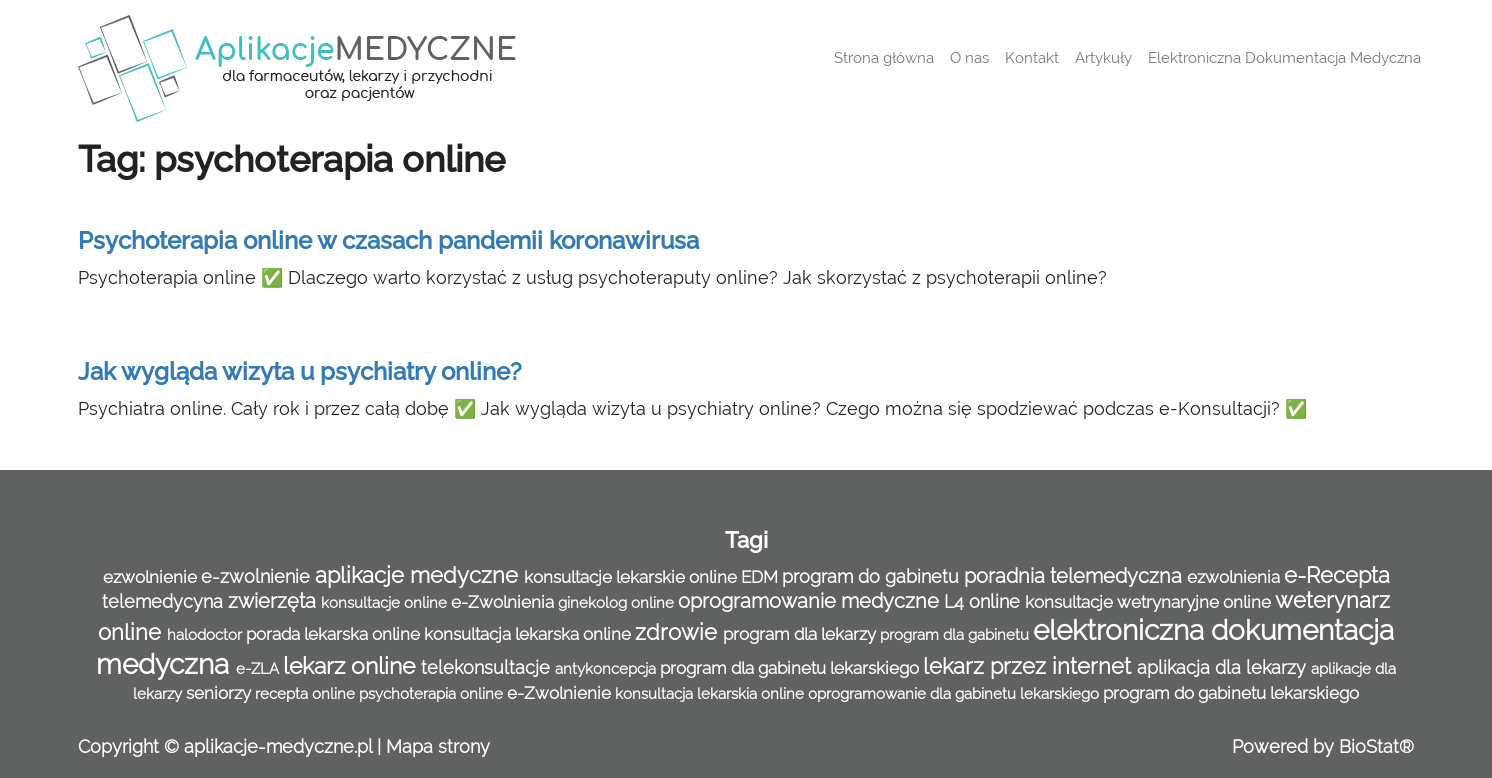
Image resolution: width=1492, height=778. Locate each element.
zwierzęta (274, 601)
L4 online (984, 601)
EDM (761, 577)
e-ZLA (259, 669)
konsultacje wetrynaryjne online (1150, 602)
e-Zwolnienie (561, 693)
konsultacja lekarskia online (711, 694)
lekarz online (352, 665)
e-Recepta (1337, 575)
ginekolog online (618, 603)
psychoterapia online (433, 694)
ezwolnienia (1235, 577)
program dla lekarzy (801, 634)
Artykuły (1103, 58)
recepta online (307, 694)
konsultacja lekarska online (529, 634)
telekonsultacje (488, 667)
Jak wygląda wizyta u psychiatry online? (300, 371)
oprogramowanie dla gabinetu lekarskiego (955, 694)
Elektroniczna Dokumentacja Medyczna (1284, 58)
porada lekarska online (335, 634)
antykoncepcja (607, 669)
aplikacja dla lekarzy (1224, 667)
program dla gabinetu (956, 635)
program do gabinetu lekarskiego (1231, 693)
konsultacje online (386, 603)
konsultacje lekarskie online (632, 577)
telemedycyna (165, 601)
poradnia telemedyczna (1075, 576)
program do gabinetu (873, 576)
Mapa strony (438, 746)
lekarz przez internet (1030, 666)
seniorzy (220, 693)
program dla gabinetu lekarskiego (791, 668)
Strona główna (884, 58)
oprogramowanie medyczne (811, 601)
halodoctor (206, 635)
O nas (969, 58)
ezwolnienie (152, 577)
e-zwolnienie (258, 576)
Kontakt (1032, 58)
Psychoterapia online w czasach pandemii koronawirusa (388, 240)
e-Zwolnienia (504, 602)
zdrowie (679, 632)
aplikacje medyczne (419, 575)
